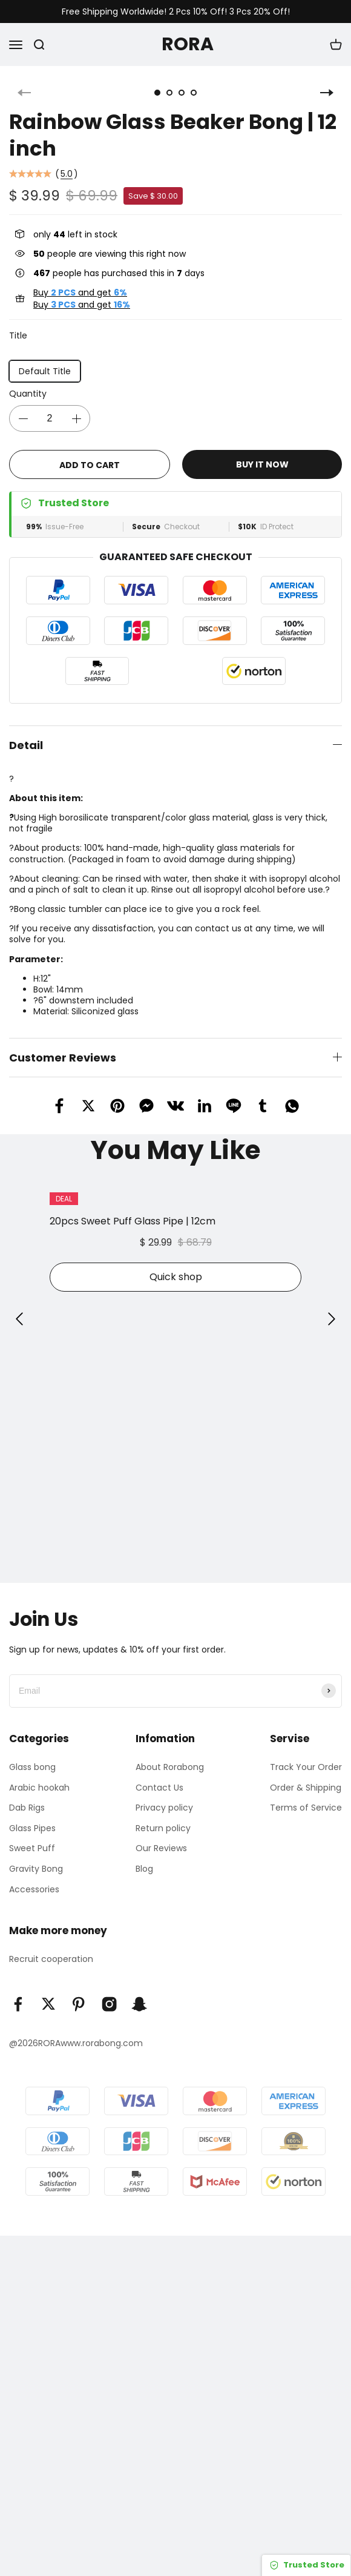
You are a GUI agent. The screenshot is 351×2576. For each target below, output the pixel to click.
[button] (19, 1319)
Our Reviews (161, 1848)
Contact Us (159, 1788)
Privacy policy (164, 1808)
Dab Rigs (27, 1808)
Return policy (163, 1828)
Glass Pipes (32, 1828)
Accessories (34, 1889)
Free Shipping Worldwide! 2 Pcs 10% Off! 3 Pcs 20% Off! (176, 11)
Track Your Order (306, 1767)
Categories (39, 1738)
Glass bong (32, 1767)
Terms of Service (306, 1808)
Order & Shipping (305, 1788)
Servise (289, 1738)
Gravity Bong (36, 1869)
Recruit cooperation (51, 1959)
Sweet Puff (32, 1848)
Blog (144, 1869)
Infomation (165, 1738)
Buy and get (80, 292)
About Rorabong (170, 1767)
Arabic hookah (39, 1788)
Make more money (58, 1930)
